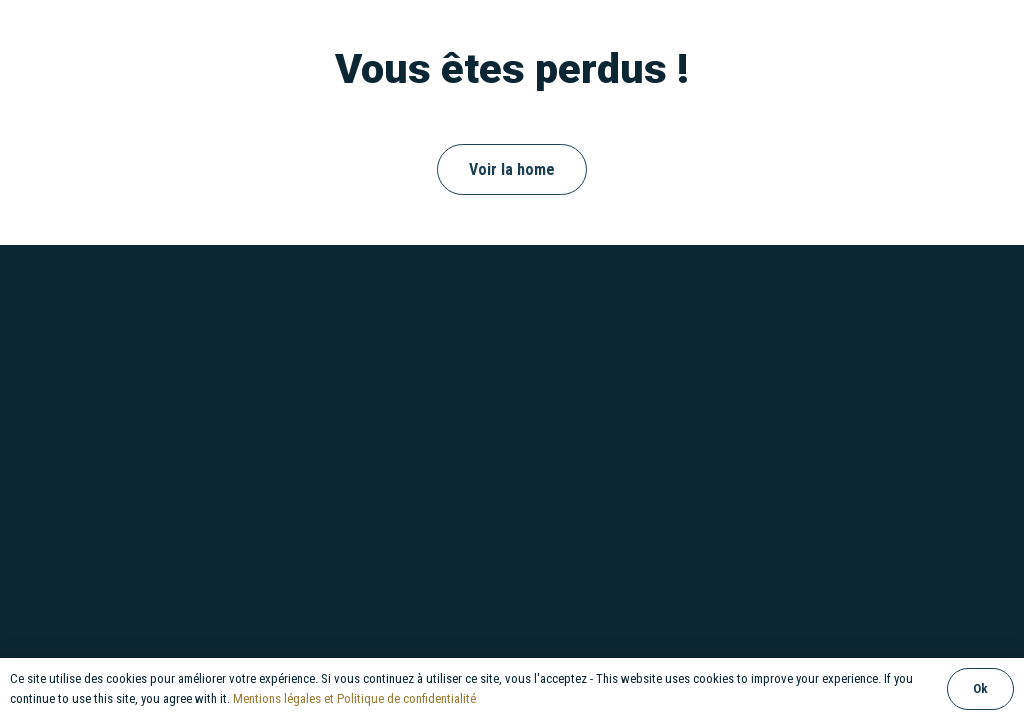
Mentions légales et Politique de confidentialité (354, 698)
